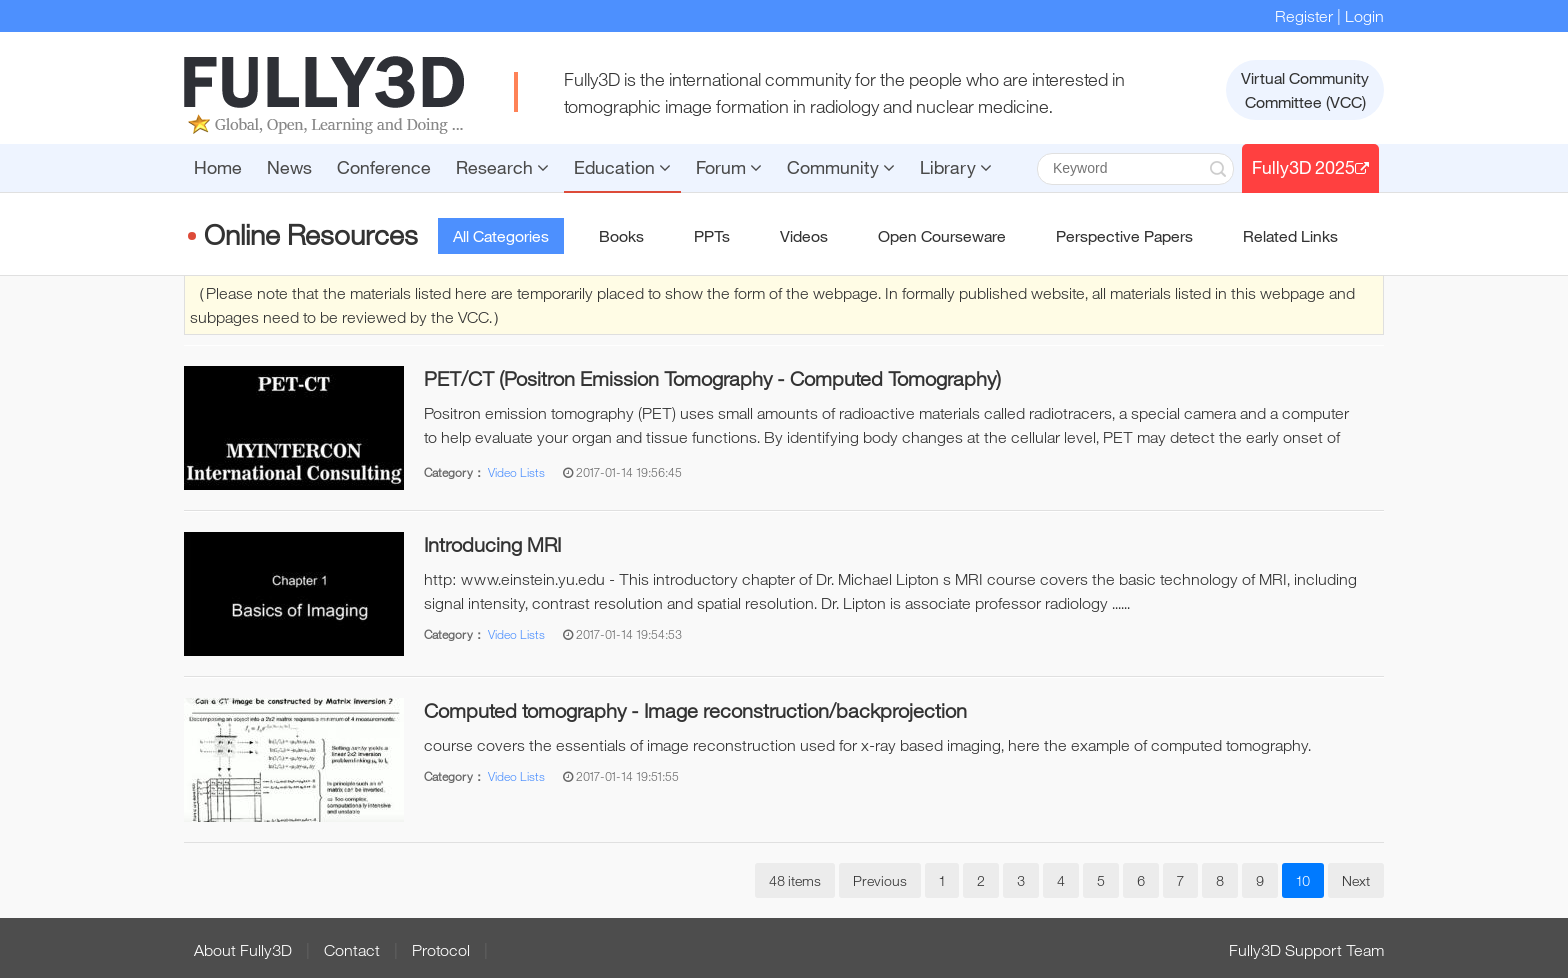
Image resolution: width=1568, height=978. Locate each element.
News (289, 167)
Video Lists (516, 472)
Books (621, 236)
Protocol (441, 950)
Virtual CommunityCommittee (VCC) (1305, 90)
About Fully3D (243, 950)
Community (841, 167)
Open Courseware (942, 236)
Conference (384, 167)
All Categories (501, 236)
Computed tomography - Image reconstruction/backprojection (695, 710)
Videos (804, 236)
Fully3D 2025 (1310, 167)
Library (956, 167)
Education (622, 167)
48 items (795, 880)
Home (218, 167)
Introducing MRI (492, 544)
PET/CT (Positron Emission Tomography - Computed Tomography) (712, 378)
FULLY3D (324, 95)
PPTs (712, 236)
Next (1356, 880)
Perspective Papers (1124, 236)
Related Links (1290, 236)
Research (502, 167)
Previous (880, 880)
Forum (729, 167)
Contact (352, 950)
